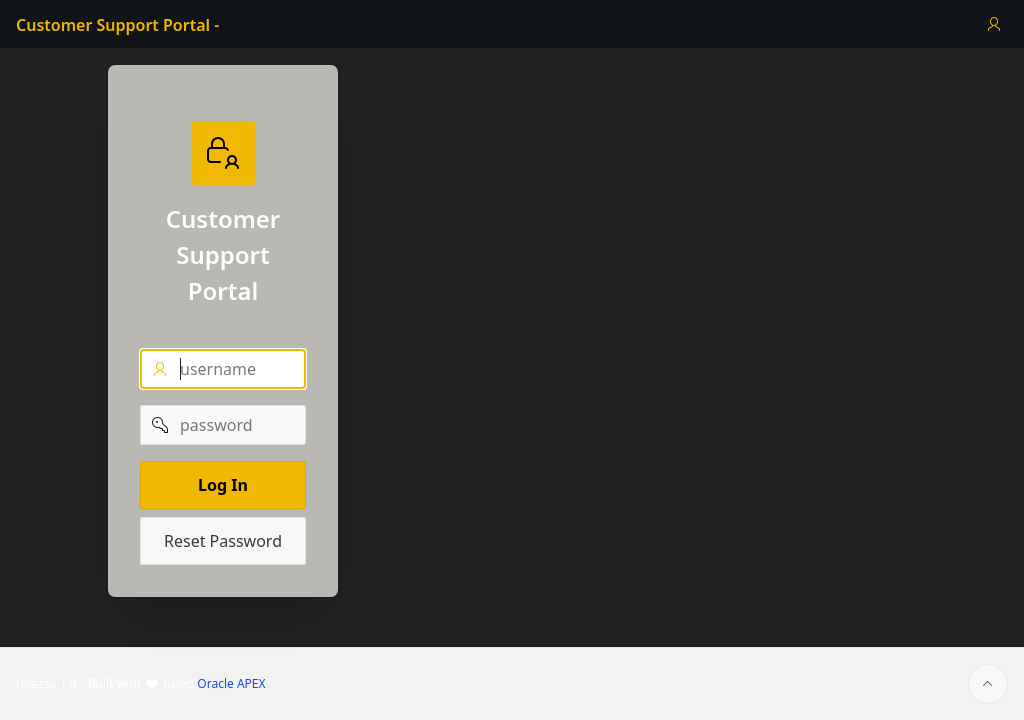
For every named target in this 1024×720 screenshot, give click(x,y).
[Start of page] (988, 684)
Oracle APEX (231, 683)
